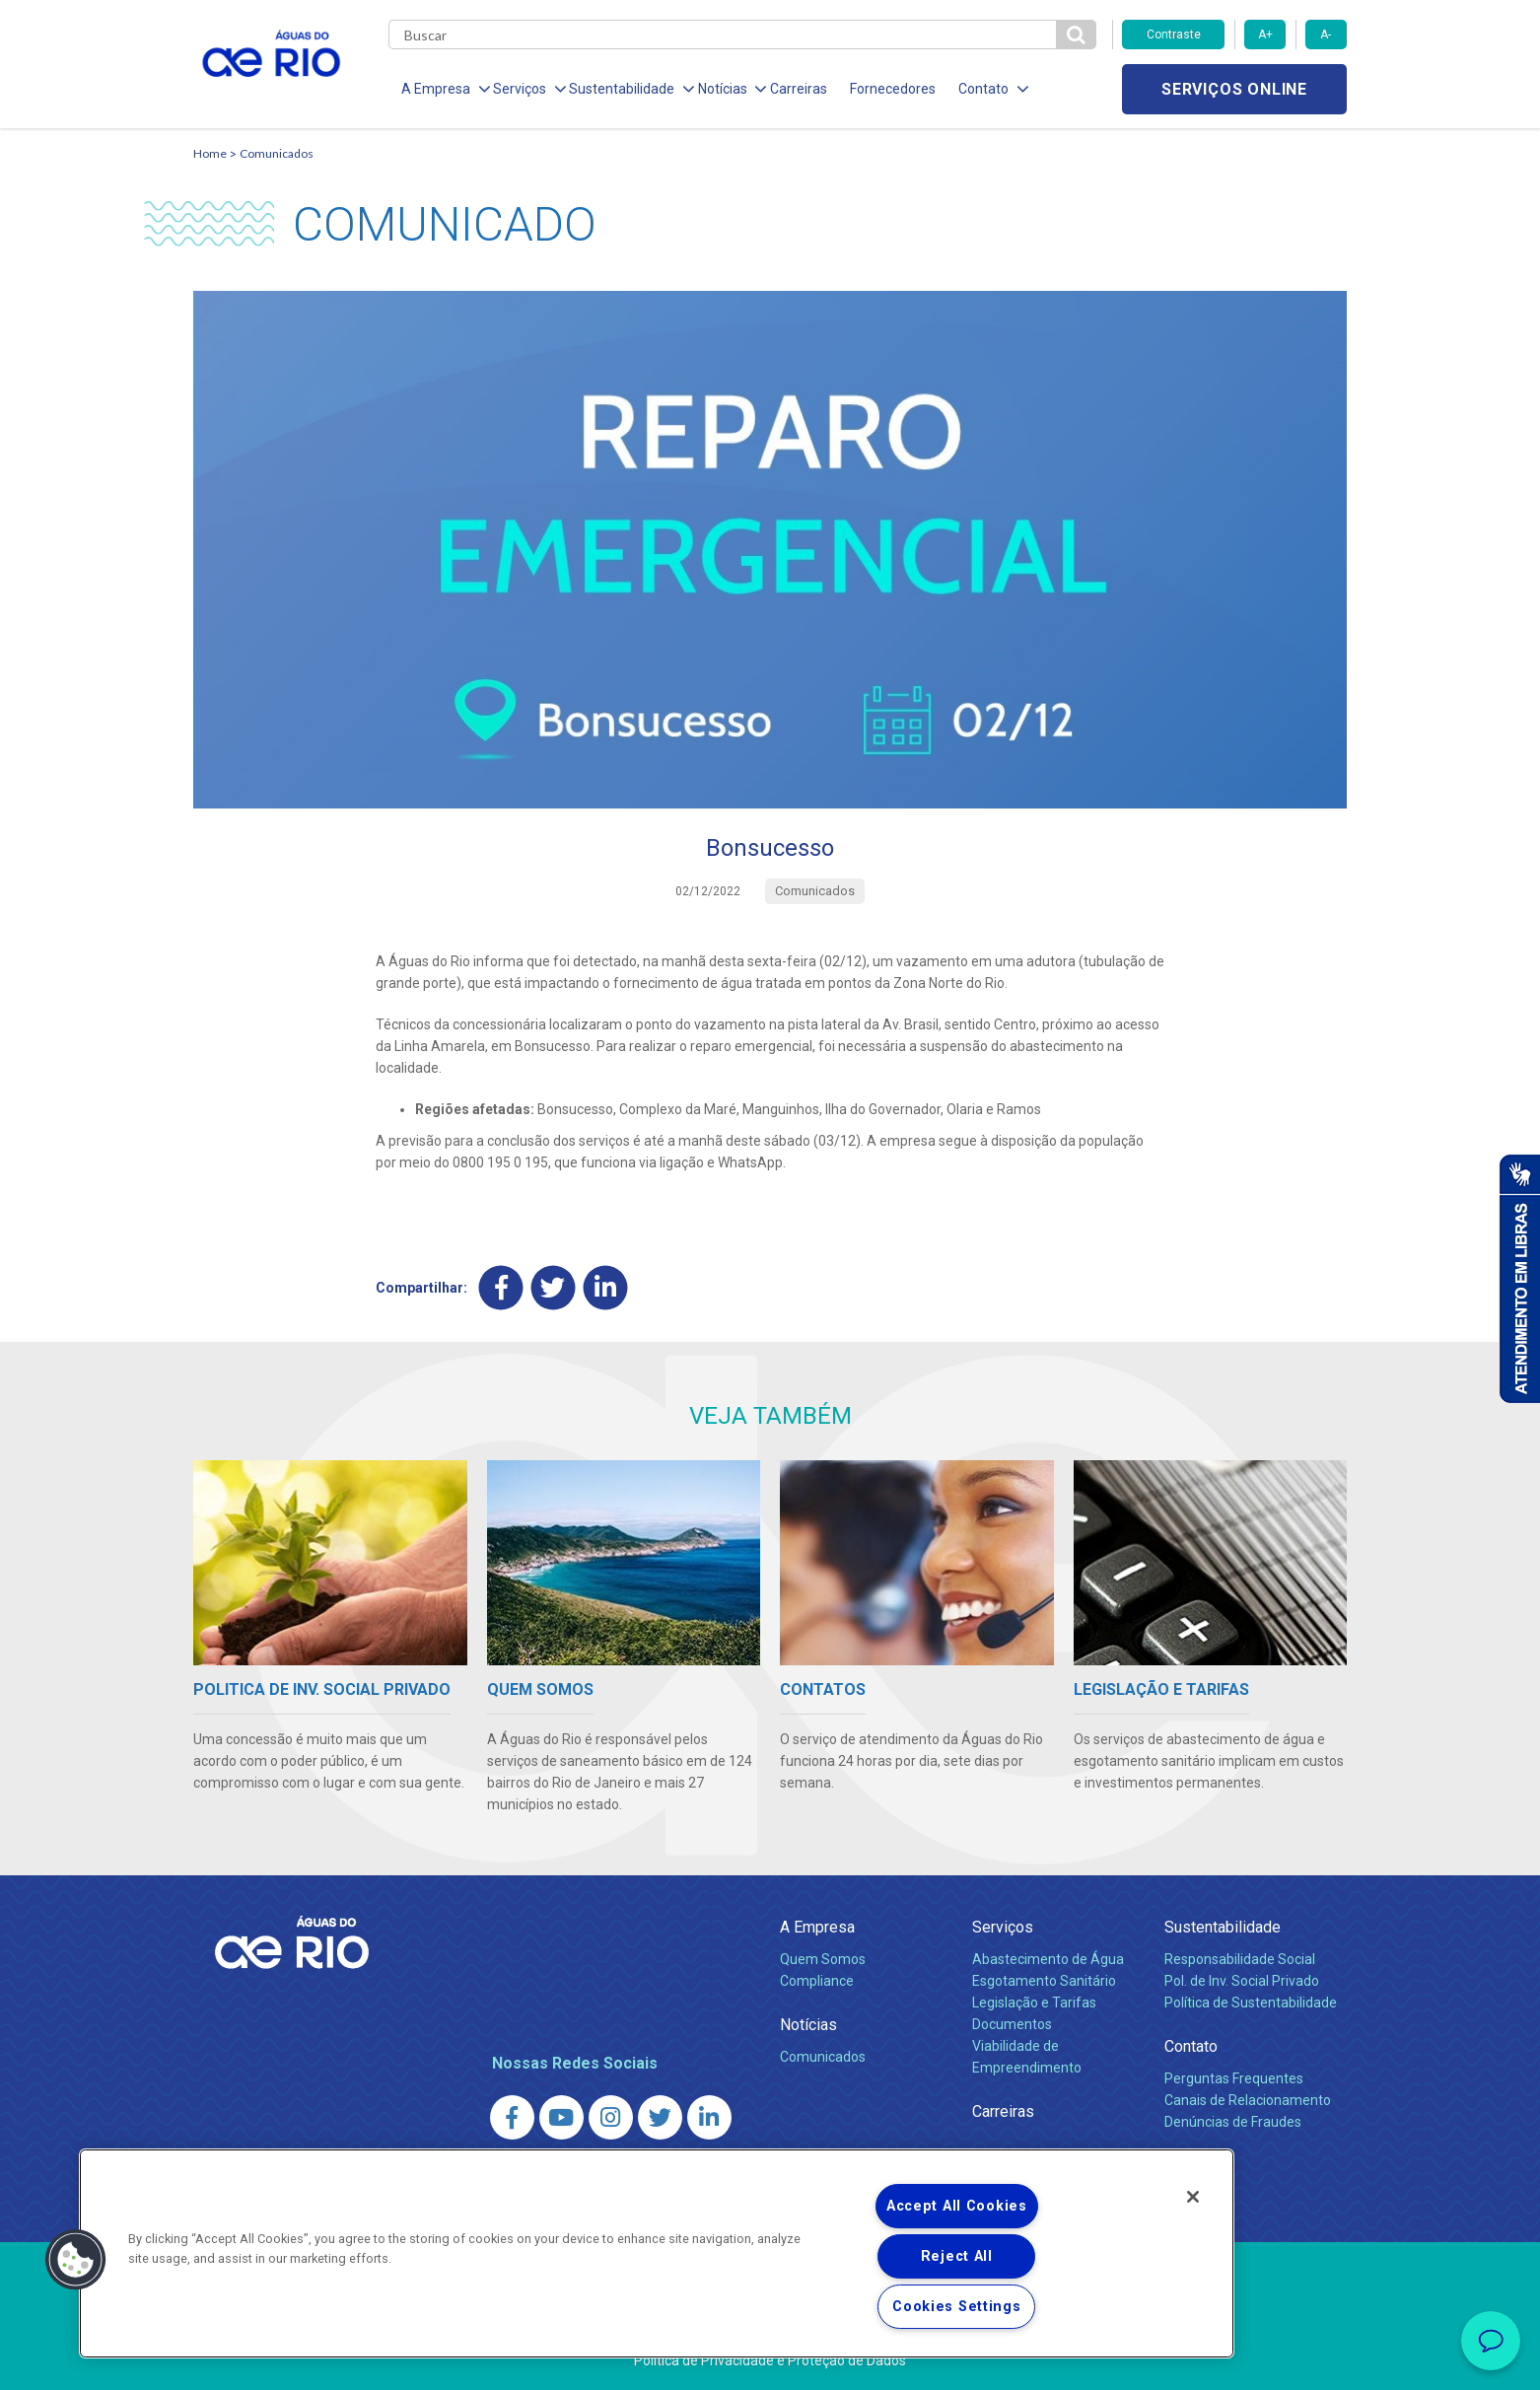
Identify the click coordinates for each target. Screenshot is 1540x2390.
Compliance (817, 1981)
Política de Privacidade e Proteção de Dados (770, 2360)
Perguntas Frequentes (1233, 2078)
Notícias (808, 2024)
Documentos (1012, 2024)
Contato (1191, 2046)
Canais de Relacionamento (1247, 2100)
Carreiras (792, 89)
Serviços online (1234, 89)
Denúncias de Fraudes (1232, 2122)
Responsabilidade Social (1239, 1959)
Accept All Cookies (956, 2206)
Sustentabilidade (1222, 1927)
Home (210, 153)
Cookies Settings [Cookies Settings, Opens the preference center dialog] (956, 2306)
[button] (75, 2259)
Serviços (1002, 1927)
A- (1325, 34)
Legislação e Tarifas (1034, 2002)
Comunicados (277, 153)
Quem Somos (823, 1959)
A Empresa (817, 1927)
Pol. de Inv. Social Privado (1241, 1981)
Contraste (1174, 34)
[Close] (1193, 2196)
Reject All (957, 2256)
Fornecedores (886, 89)
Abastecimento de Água (1048, 1959)
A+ (1265, 34)
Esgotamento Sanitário (1044, 1981)
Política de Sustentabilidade (1250, 2002)
